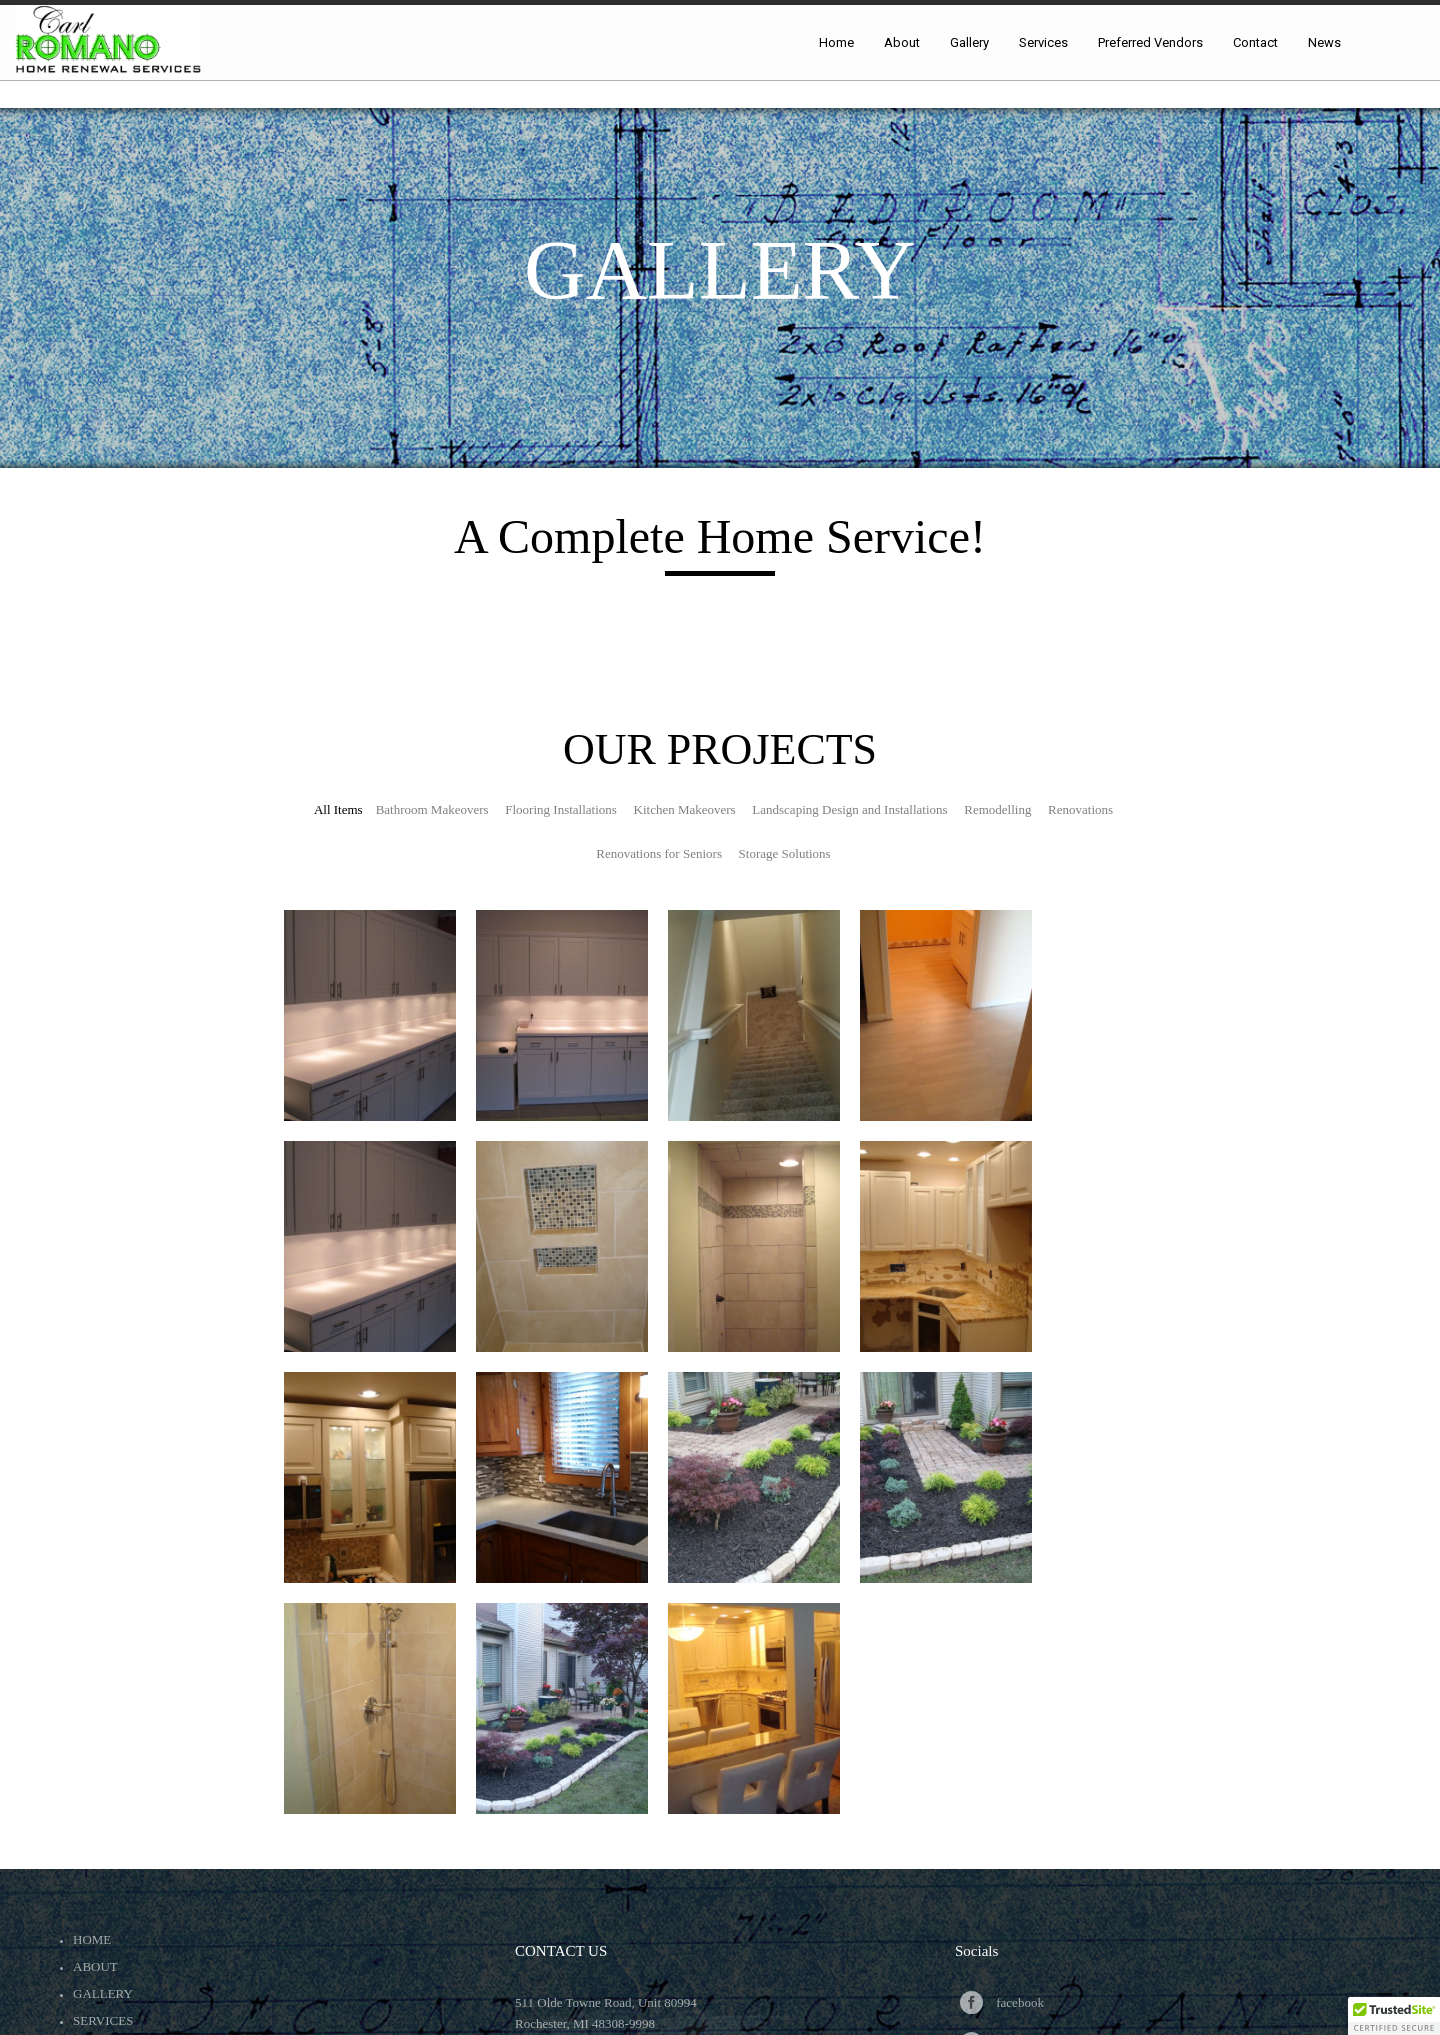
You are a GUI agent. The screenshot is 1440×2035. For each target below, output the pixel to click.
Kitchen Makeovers (685, 809)
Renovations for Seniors (659, 853)
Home (92, 1939)
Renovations (1080, 809)
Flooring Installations (561, 809)
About (95, 1966)
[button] (1394, 2016)
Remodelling (997, 809)
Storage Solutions (785, 853)
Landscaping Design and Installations (849, 809)
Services (103, 2020)
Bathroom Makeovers (432, 809)
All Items (338, 809)
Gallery (103, 1993)
